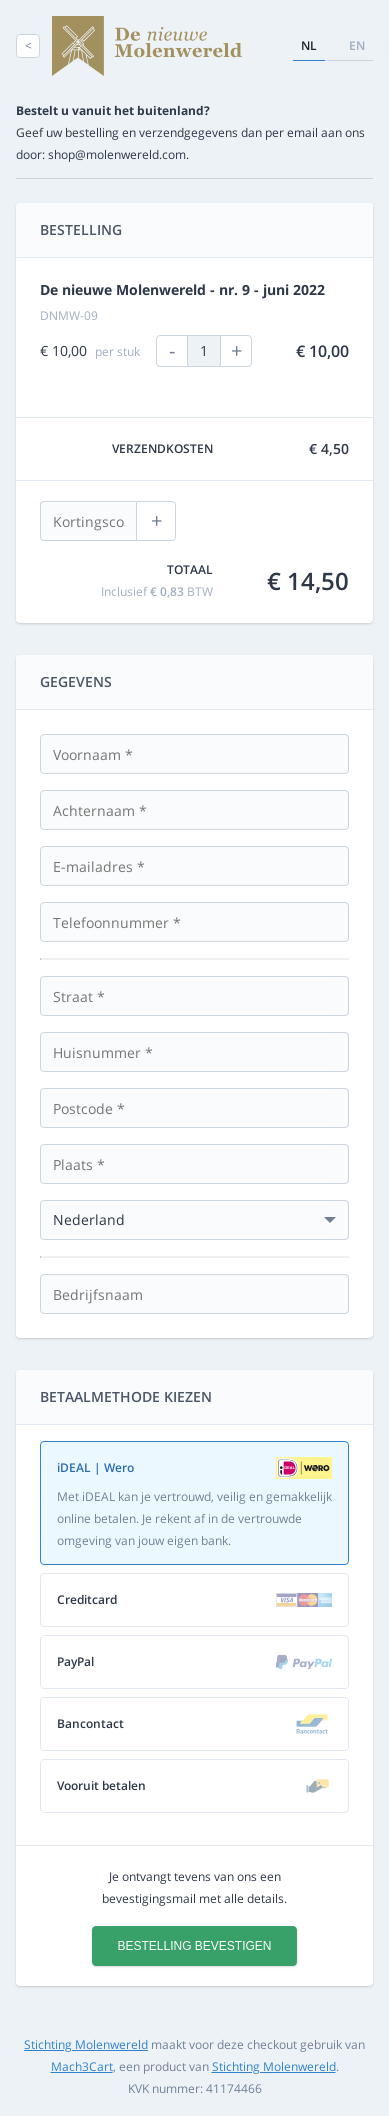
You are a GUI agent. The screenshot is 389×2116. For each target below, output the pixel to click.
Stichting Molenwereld (86, 2044)
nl (309, 45)
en (357, 45)
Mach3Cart (82, 2066)
